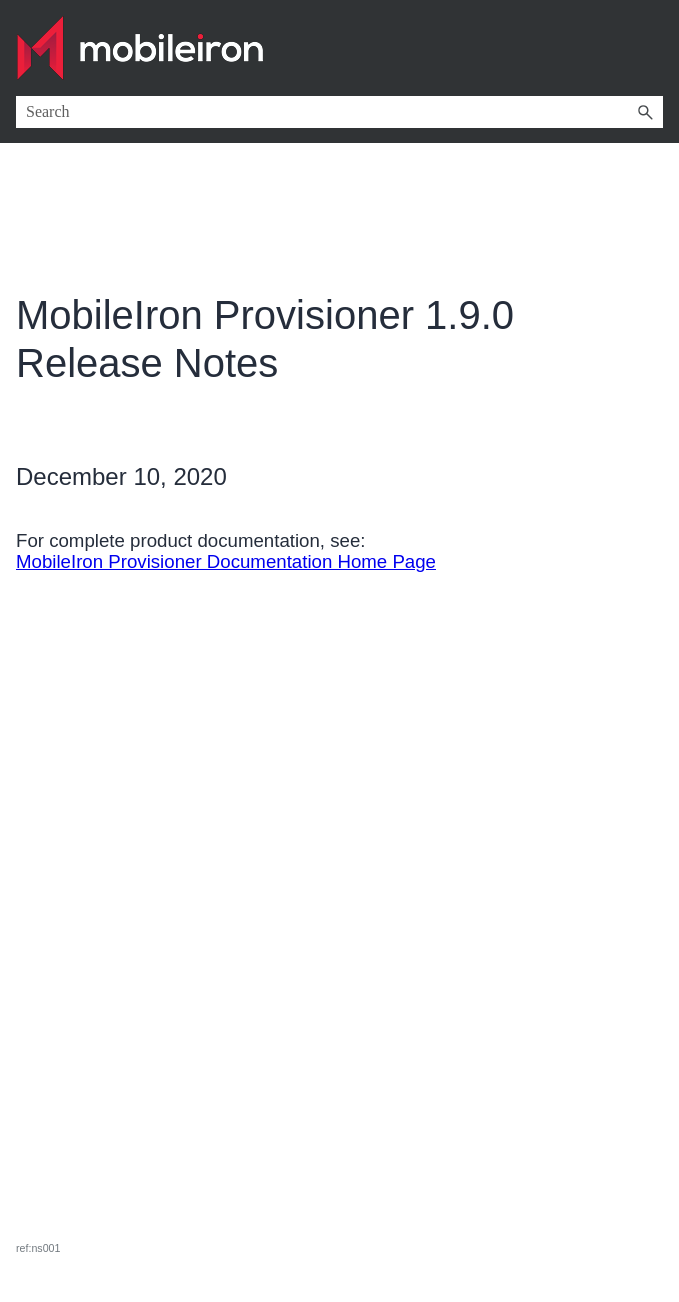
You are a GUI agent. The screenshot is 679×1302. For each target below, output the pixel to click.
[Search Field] (339, 112)
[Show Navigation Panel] (652, 48)
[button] (645, 112)
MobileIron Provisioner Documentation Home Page (226, 561)
